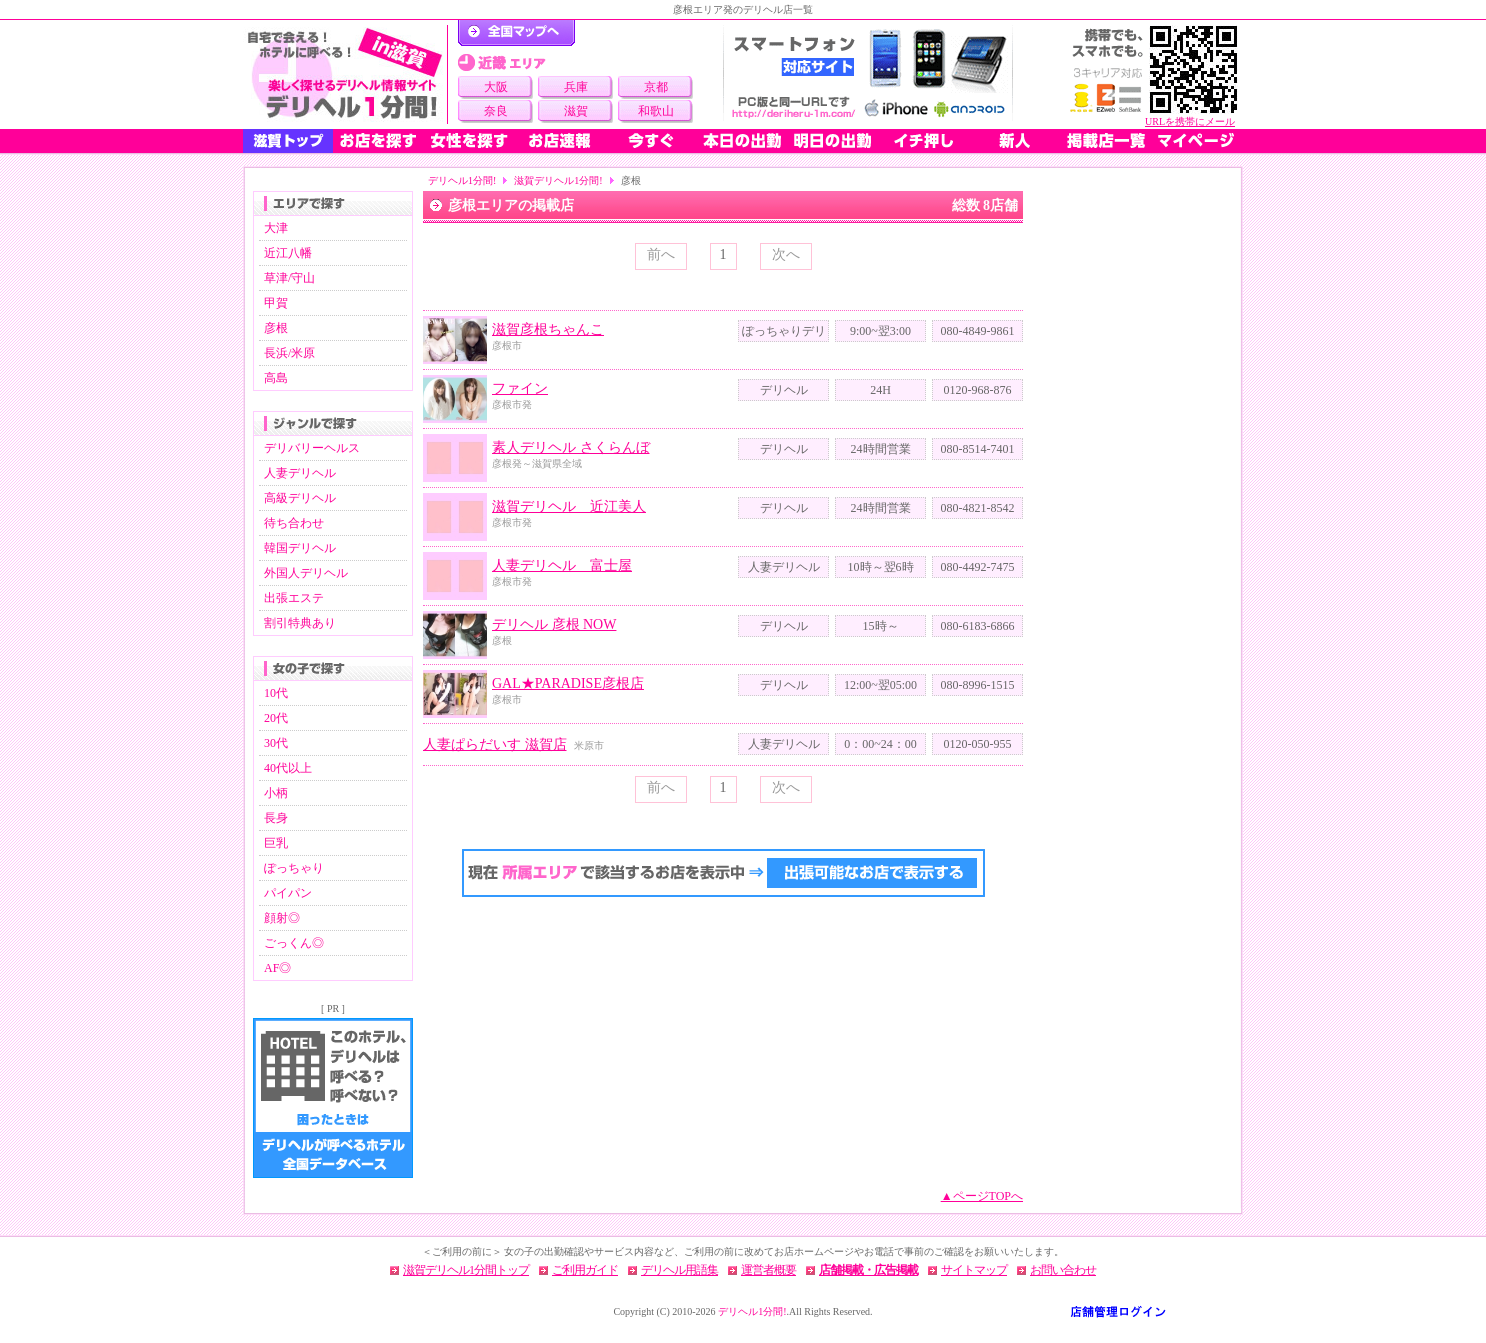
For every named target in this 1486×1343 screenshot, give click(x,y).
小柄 (276, 793)
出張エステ (294, 598)
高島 (276, 378)
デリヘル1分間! (462, 180)
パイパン (288, 893)
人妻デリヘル (300, 473)
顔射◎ (282, 918)
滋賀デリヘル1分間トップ (466, 1270)
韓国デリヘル (300, 548)
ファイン (520, 388)
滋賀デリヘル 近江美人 (569, 506)
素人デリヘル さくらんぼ (571, 447)
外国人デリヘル (306, 573)
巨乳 (276, 843)
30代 (276, 743)
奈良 (496, 111)
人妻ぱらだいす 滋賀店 (495, 744)
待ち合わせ (294, 523)
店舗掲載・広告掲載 (868, 1270)
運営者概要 (768, 1270)
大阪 (496, 87)
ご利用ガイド (585, 1270)
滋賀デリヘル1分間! (558, 180)
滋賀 (576, 111)
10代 (276, 693)
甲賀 (276, 303)
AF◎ (277, 968)
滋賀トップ (288, 141)
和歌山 (656, 111)
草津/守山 (289, 278)
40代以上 (288, 768)
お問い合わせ (1063, 1270)
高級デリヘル (300, 498)
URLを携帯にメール (1190, 121)
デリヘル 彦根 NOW (554, 624)
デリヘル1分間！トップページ (516, 33)
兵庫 (576, 87)
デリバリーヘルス (312, 448)
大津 (276, 228)
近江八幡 (288, 253)
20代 (276, 718)
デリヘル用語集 (679, 1270)
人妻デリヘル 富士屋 (562, 565)
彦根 (276, 328)
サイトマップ (974, 1270)
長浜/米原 (289, 353)
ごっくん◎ (294, 943)
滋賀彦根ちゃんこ (548, 329)
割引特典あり (300, 623)
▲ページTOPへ (982, 1196)
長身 (276, 818)
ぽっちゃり (294, 868)
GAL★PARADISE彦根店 (568, 683)
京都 (656, 87)
